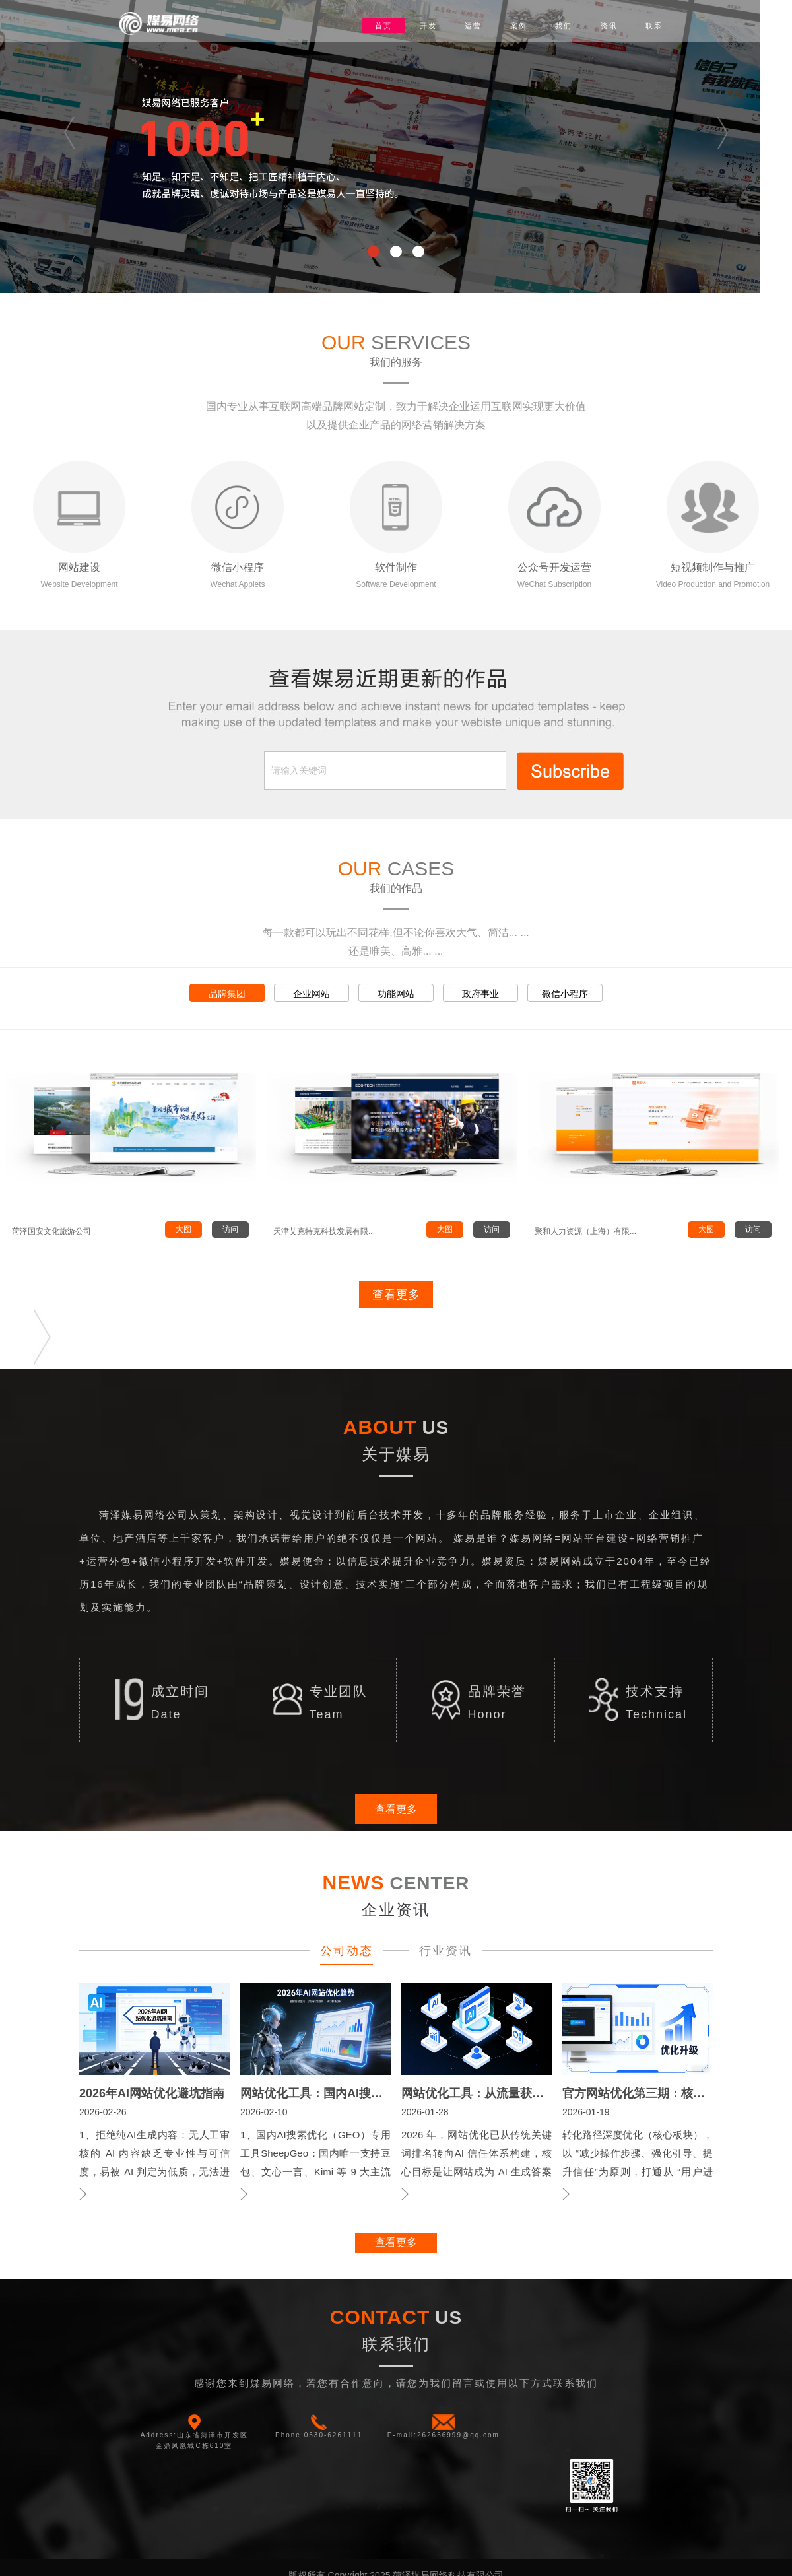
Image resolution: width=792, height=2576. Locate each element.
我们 (563, 26)
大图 (183, 1229)
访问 (230, 1229)
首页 (383, 26)
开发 (428, 26)
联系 (654, 26)
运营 (473, 26)
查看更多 (396, 1294)
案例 (518, 26)
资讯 (609, 26)
